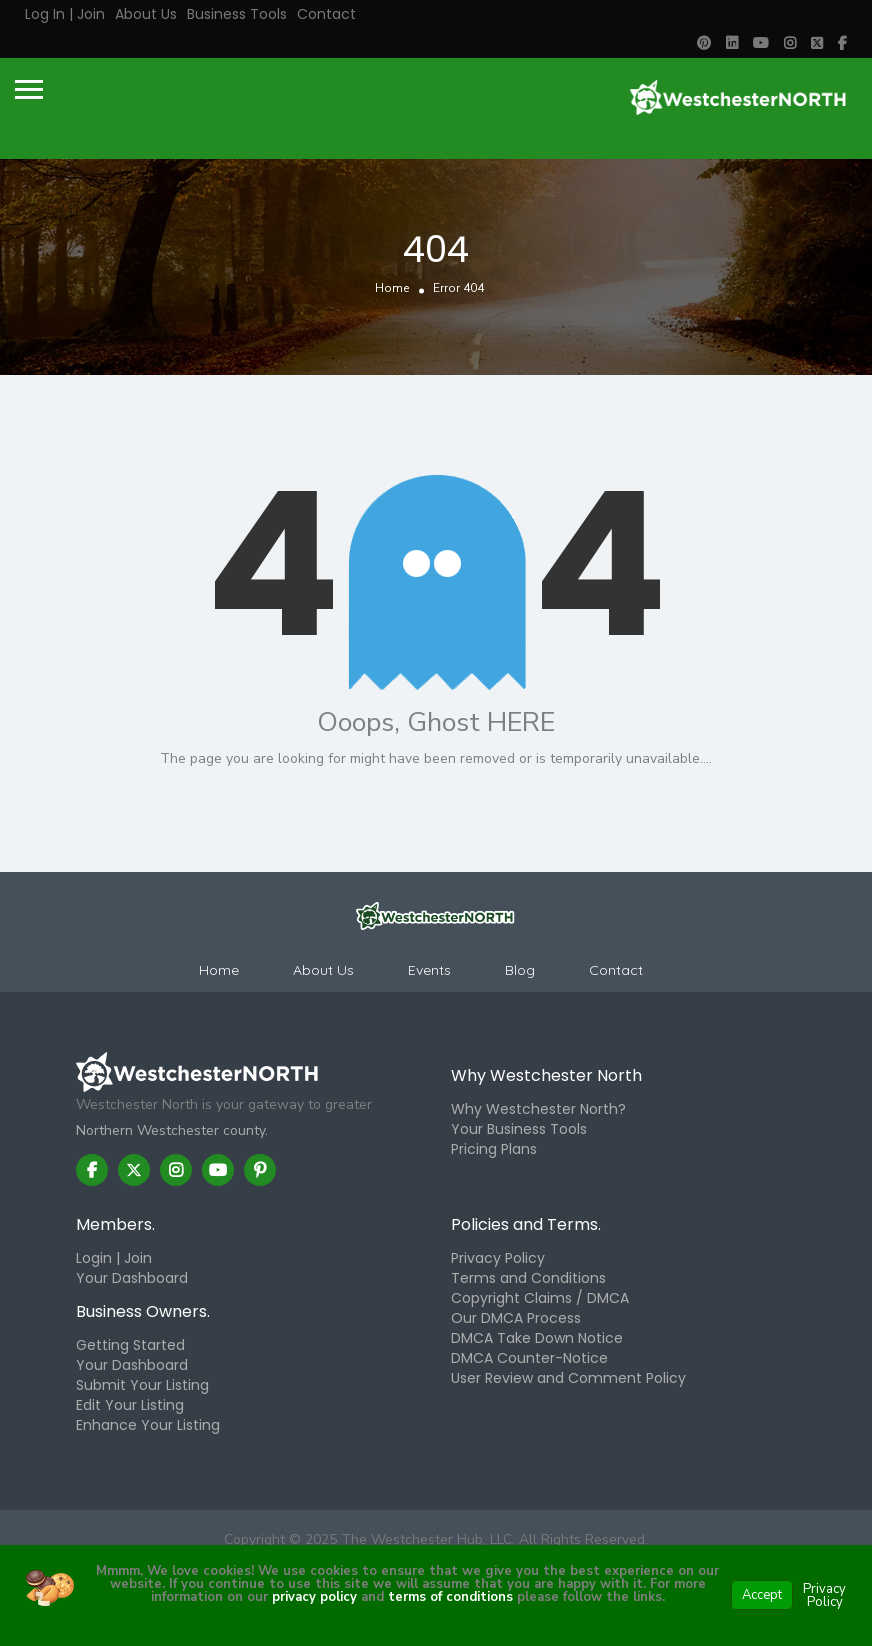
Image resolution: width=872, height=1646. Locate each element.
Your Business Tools (519, 1129)
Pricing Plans (494, 1149)
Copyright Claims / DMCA (540, 1298)
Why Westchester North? (538, 1109)
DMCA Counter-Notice (529, 1358)
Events (429, 970)
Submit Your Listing (142, 1385)
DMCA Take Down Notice (537, 1338)
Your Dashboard (132, 1278)
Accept (762, 1595)
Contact (326, 14)
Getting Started (130, 1345)
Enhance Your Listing (148, 1425)
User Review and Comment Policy (568, 1378)
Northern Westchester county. (172, 1130)
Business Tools (237, 14)
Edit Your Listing (130, 1405)
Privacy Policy (498, 1258)
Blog (520, 970)
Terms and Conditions (528, 1278)
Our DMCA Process (516, 1318)
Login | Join (114, 1258)
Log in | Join (65, 14)
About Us (146, 14)
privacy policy (314, 1597)
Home (392, 288)
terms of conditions (448, 1597)
